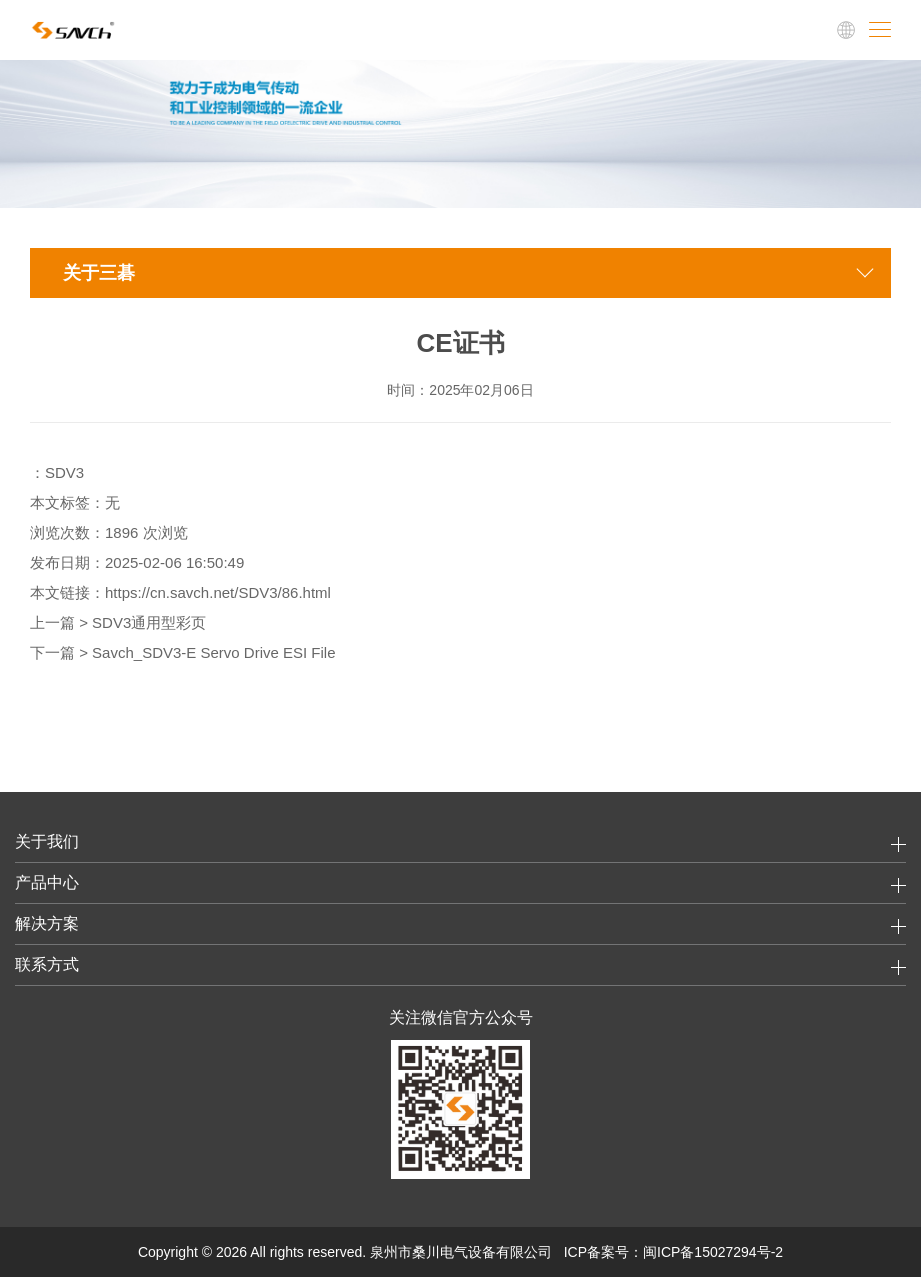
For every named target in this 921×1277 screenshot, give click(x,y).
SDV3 (64, 472)
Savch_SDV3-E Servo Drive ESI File (213, 652)
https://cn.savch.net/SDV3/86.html (218, 592)
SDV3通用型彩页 (149, 622)
